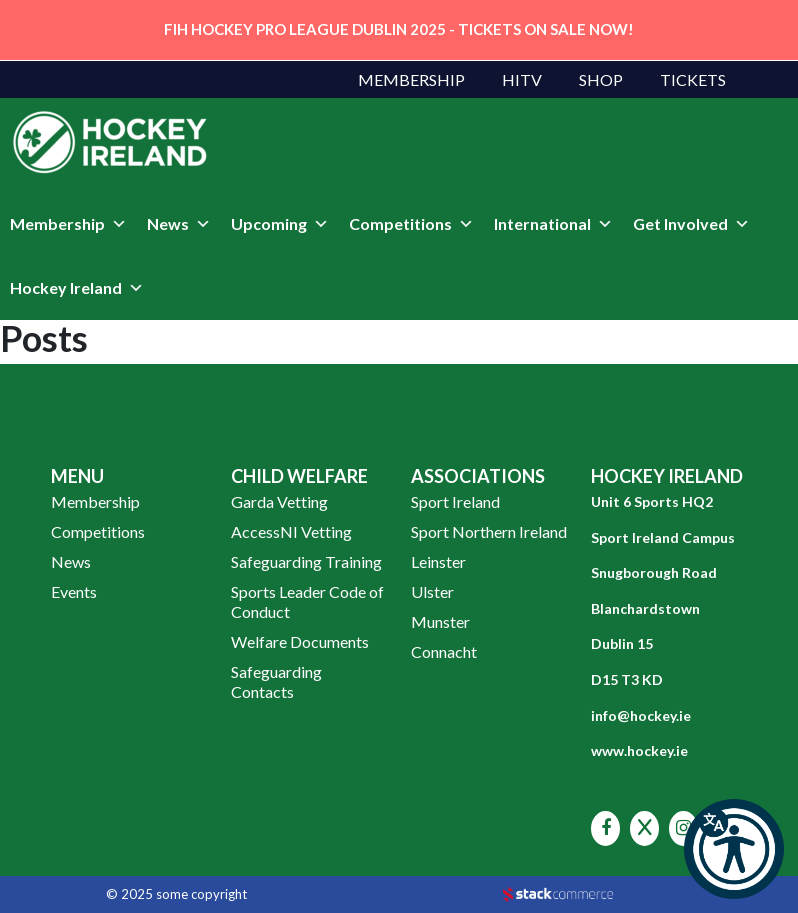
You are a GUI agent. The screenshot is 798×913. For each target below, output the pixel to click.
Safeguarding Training (306, 561)
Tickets (693, 79)
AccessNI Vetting (291, 531)
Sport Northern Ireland (489, 531)
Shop (601, 79)
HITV (522, 79)
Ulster (432, 591)
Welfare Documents (300, 641)
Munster (440, 621)
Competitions (411, 224)
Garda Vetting (279, 501)
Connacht (444, 651)
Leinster (438, 561)
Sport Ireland (455, 501)
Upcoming (280, 224)
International (553, 224)
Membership (411, 79)
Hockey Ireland (77, 288)
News (179, 224)
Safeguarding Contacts (276, 681)
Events (74, 591)
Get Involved (691, 224)
